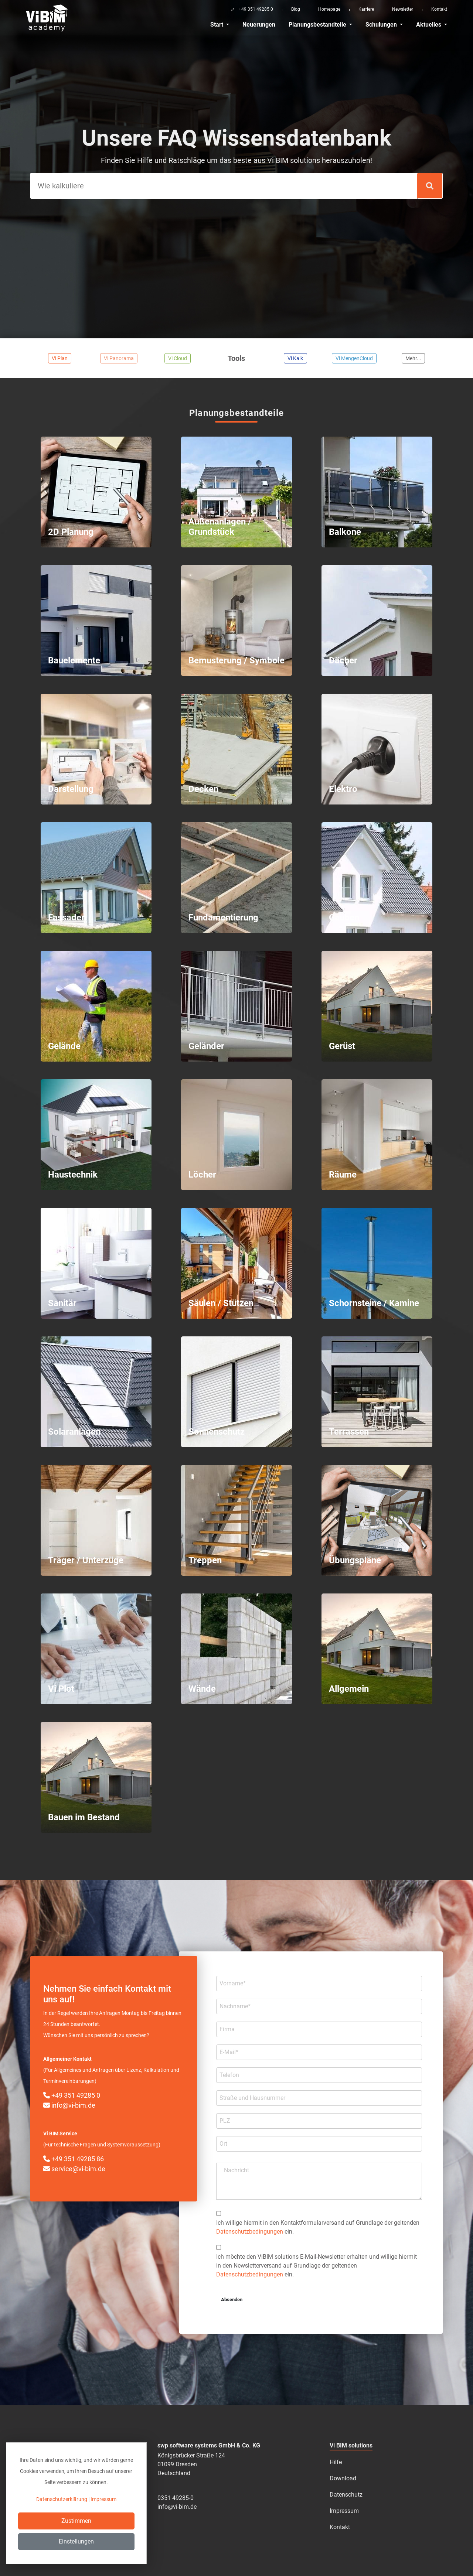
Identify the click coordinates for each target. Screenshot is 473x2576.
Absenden (231, 2299)
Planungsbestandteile (318, 24)
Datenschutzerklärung (61, 2499)
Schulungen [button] (381, 24)
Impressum (344, 2510)
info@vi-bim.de (69, 2105)
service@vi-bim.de (74, 2169)
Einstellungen (76, 2541)
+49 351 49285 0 (71, 2095)
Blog (295, 9)
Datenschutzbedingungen (249, 2231)
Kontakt (439, 9)
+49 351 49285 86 (73, 2159)
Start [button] (217, 24)
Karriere (366, 9)
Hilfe (336, 2462)
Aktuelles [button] (429, 24)
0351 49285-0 (175, 2497)
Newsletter (402, 9)
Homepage (329, 9)
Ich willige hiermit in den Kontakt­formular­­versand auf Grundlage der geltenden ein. (317, 2227)
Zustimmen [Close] (76, 2520)
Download (343, 2478)
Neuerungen (258, 24)
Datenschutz (346, 2494)
